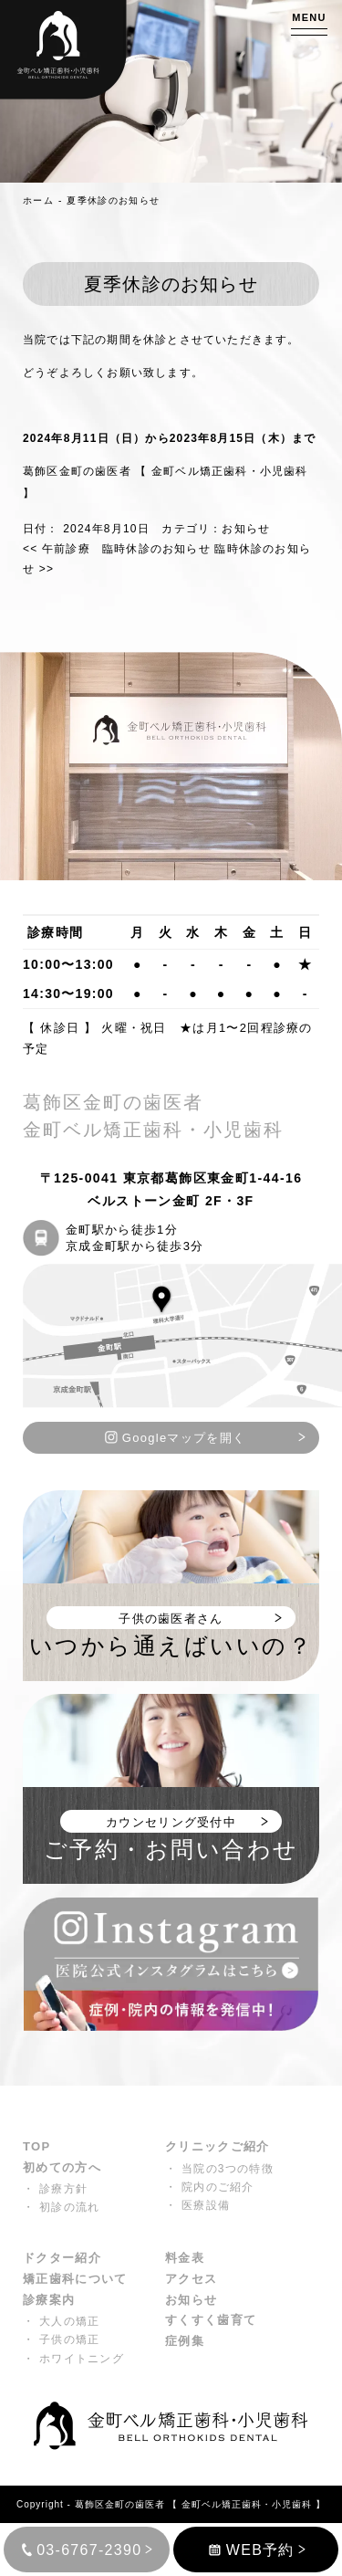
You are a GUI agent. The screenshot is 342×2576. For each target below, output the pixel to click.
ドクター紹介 (62, 2258)
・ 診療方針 (55, 2188)
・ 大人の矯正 (61, 2321)
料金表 (184, 2258)
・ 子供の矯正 (61, 2339)
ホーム (38, 200)
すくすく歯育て (210, 2320)
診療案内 (49, 2300)
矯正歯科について (75, 2279)
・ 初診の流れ (61, 2207)
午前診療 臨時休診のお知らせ (117, 548)
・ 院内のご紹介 (209, 2187)
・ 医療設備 (197, 2205)
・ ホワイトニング (73, 2358)
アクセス (191, 2279)
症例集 (184, 2341)
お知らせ (246, 528)
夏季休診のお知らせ (113, 200)
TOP (36, 2146)
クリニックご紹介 (217, 2146)
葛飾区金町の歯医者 (120, 2504)
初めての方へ (62, 2167)
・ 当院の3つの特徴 (219, 2168)
